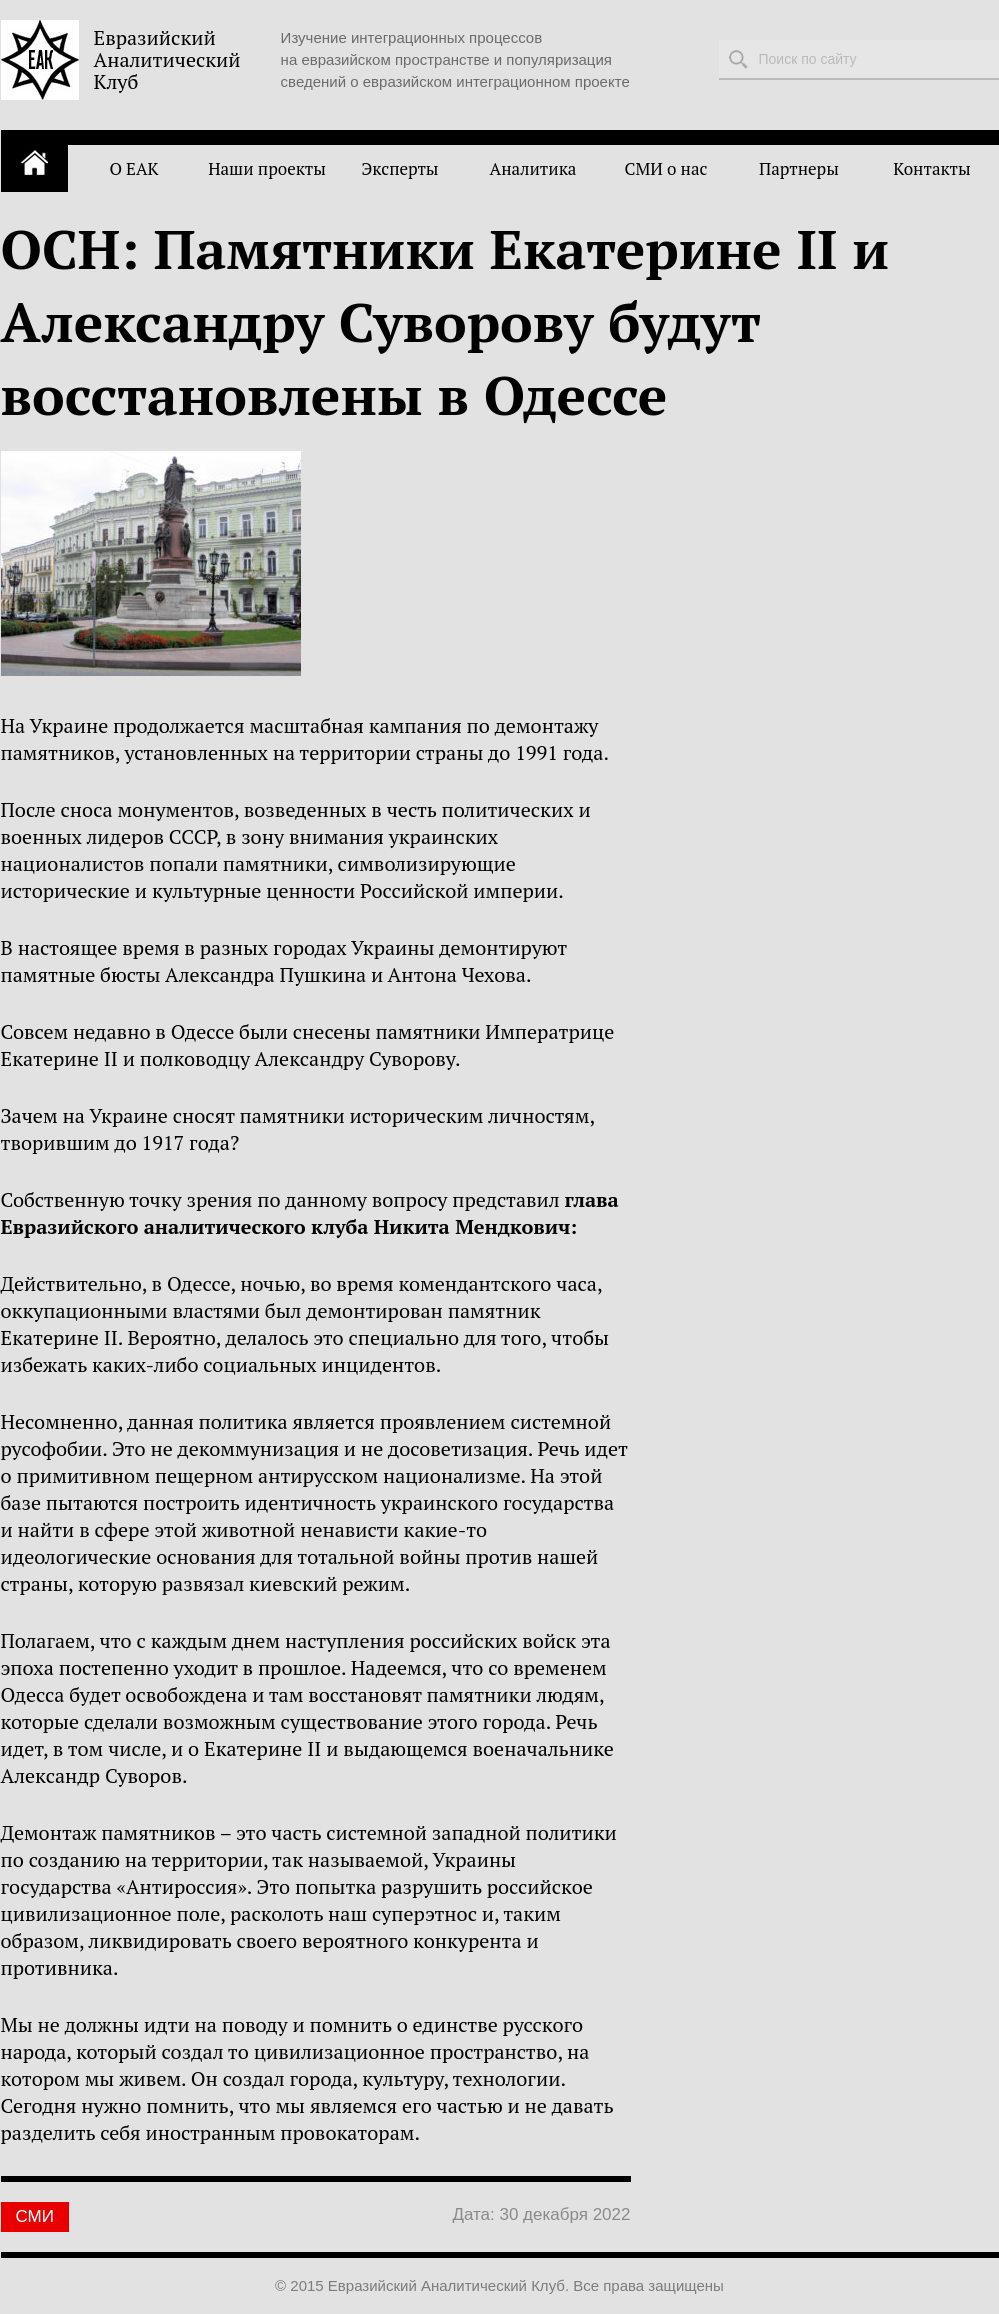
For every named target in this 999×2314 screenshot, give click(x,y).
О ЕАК (133, 168)
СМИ (35, 2216)
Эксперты (399, 168)
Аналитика (533, 168)
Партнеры (799, 168)
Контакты (931, 168)
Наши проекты (267, 168)
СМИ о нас (666, 168)
